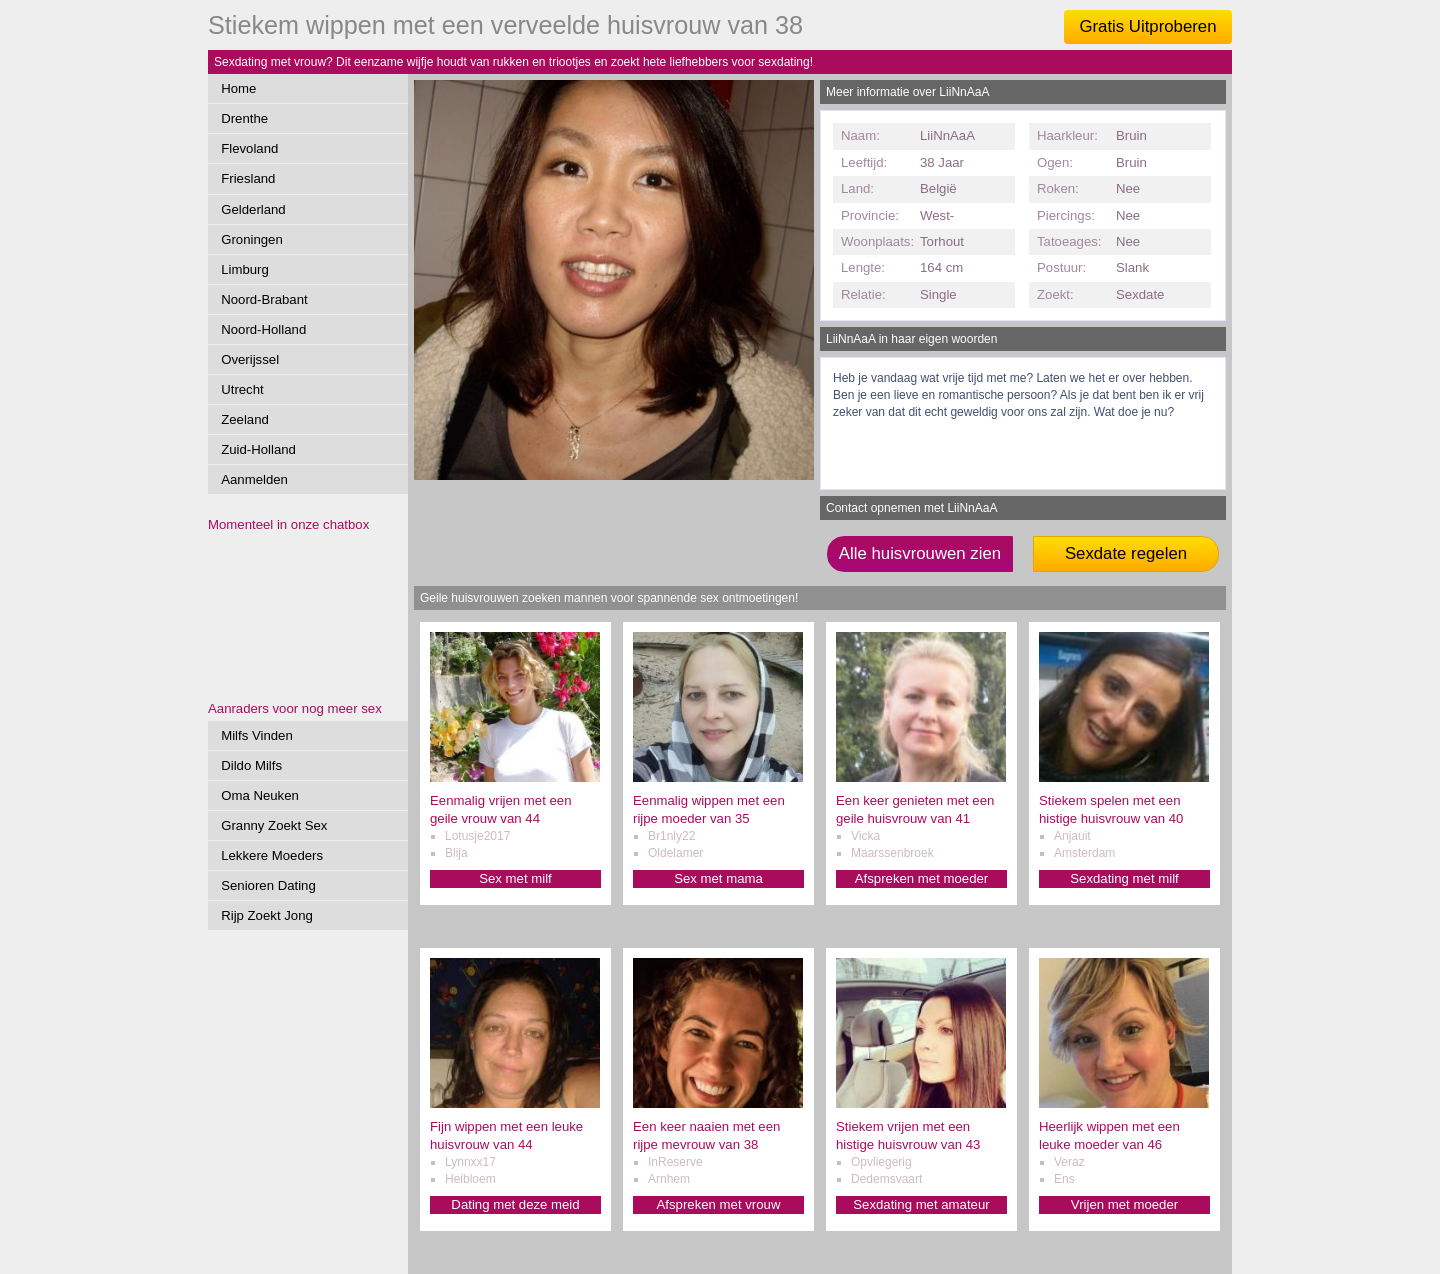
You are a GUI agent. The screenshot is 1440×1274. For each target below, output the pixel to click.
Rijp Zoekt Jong (267, 915)
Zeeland (245, 419)
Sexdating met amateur (921, 1204)
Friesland (248, 178)
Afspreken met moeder (921, 878)
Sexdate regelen (1126, 553)
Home (238, 88)
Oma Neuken (260, 795)
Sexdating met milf (1124, 878)
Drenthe (244, 118)
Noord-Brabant (264, 299)
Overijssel (250, 359)
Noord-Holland (263, 329)
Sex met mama (718, 878)
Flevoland (249, 148)
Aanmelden (254, 479)
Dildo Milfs (251, 765)
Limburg (245, 269)
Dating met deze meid (515, 1204)
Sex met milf (515, 878)
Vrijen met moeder (1124, 1204)
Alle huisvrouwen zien (920, 553)
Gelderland (253, 209)
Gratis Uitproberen (1147, 26)
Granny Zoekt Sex (274, 825)
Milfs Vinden (257, 735)
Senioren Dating (268, 885)
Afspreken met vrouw (719, 1204)
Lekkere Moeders (272, 855)
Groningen (252, 239)
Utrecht (242, 389)
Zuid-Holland (258, 449)
